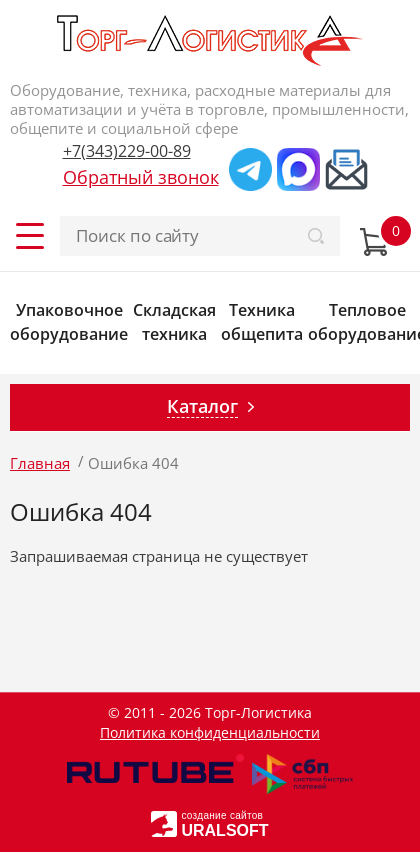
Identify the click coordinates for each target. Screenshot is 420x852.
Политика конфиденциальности (210, 732)
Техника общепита (262, 322)
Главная (40, 463)
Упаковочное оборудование (69, 322)
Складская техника (174, 322)
